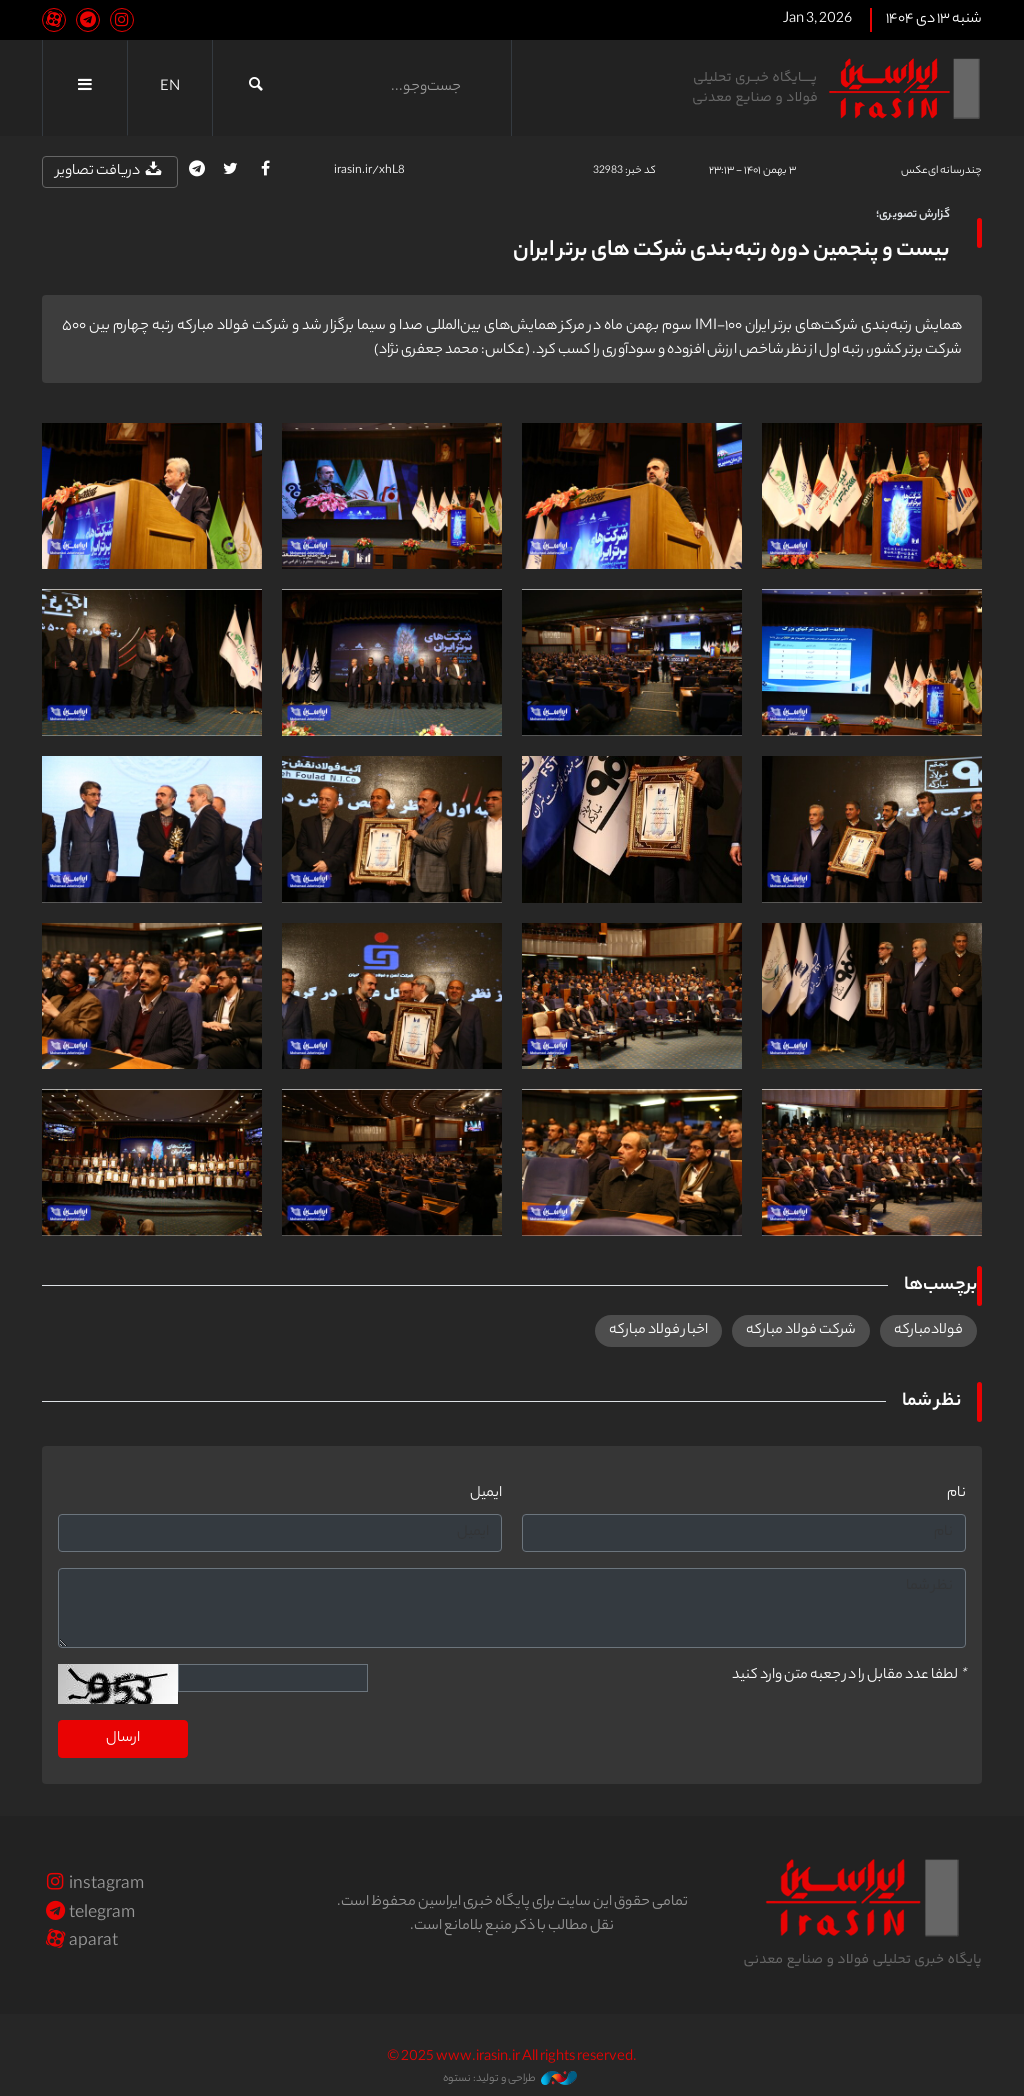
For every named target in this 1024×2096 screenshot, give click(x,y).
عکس (914, 171)
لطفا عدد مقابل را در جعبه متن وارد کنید (849, 1676)
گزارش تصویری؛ (913, 215)
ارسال (123, 1739)
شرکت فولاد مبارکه (801, 1331)
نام (956, 1494)
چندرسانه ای (955, 171)
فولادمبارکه (928, 1331)
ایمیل (486, 1494)
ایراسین (837, 88)
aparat (80, 1942)
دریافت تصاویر (110, 172)
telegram (88, 1914)
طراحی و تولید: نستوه (510, 2079)
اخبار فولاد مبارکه (658, 1331)
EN (170, 88)
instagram (93, 1885)
